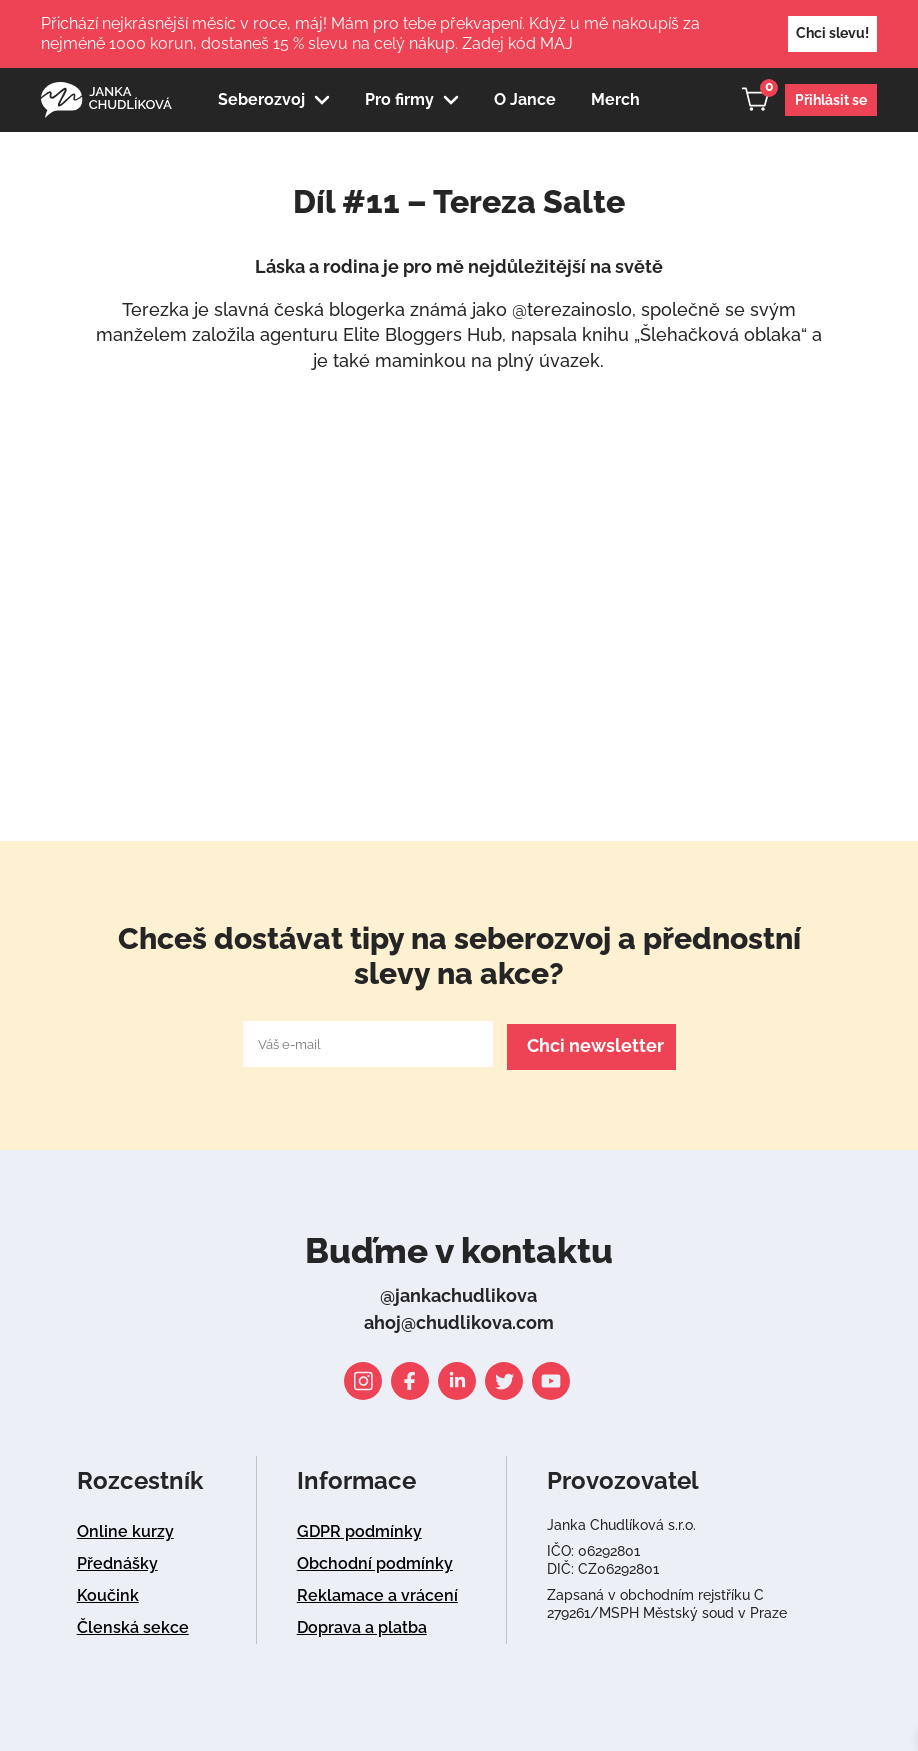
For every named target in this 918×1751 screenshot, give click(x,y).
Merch (615, 99)
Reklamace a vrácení (377, 1592)
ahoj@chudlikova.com (459, 1319)
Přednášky (117, 1560)
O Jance (525, 99)
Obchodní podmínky (375, 1560)
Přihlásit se (831, 100)
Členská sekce (133, 1624)
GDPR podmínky (359, 1528)
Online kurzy (125, 1528)
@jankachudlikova (458, 1292)
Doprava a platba (362, 1624)
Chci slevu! (832, 33)
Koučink (108, 1592)
